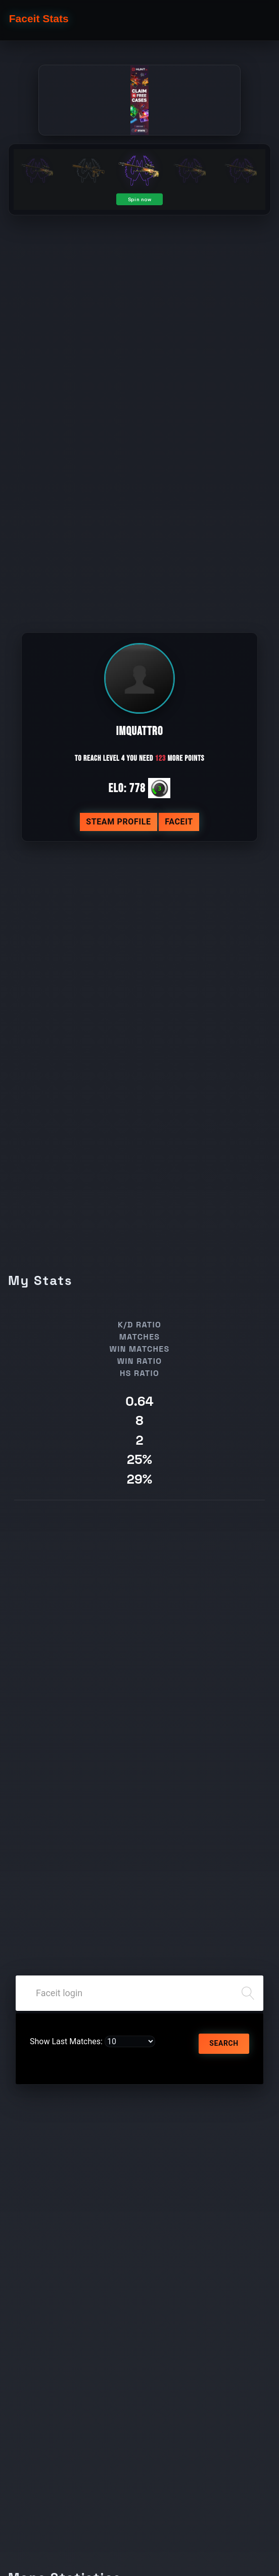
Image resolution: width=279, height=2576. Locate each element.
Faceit (179, 821)
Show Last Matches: (66, 2041)
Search (223, 2043)
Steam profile (118, 821)
